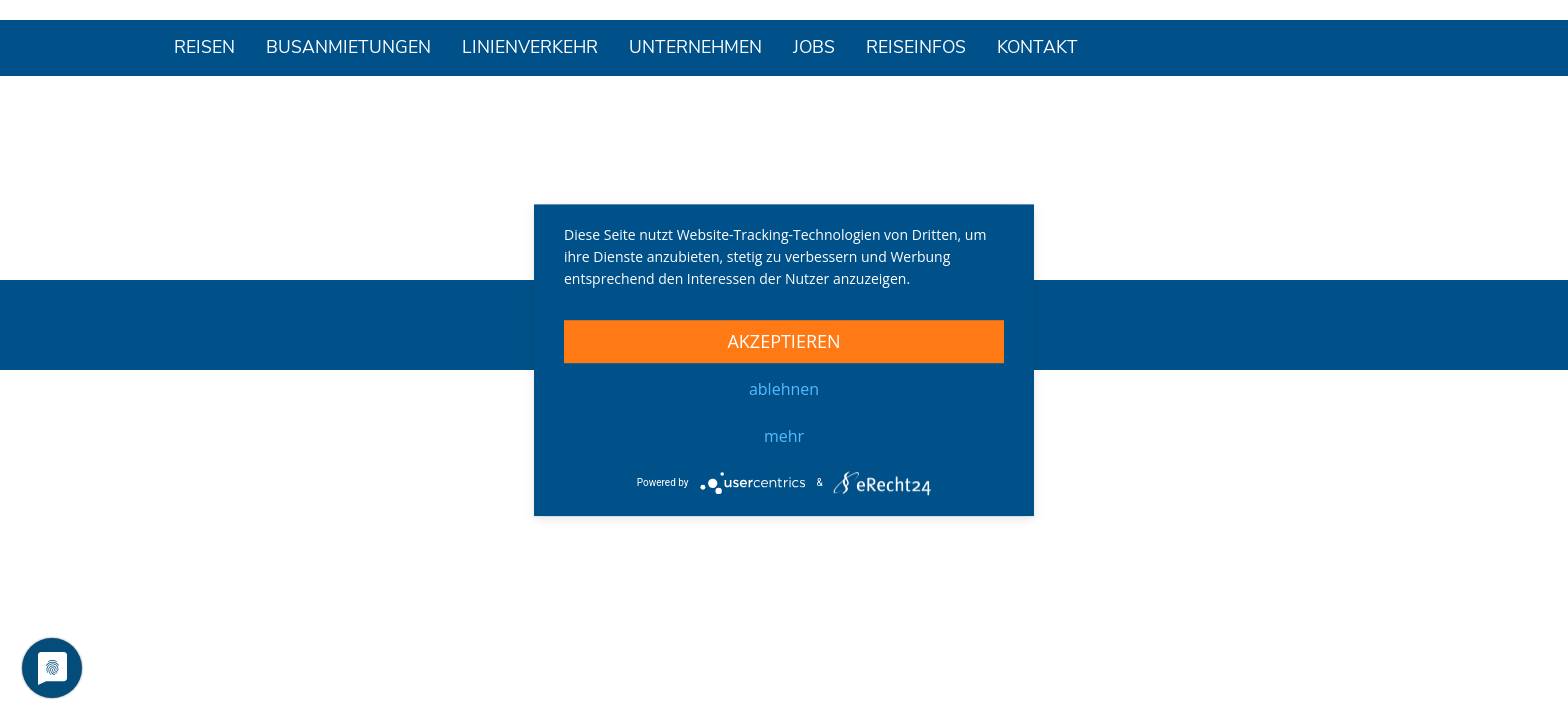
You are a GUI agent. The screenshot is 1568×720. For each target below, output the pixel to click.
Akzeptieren (783, 341)
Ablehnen (784, 389)
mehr (784, 436)
